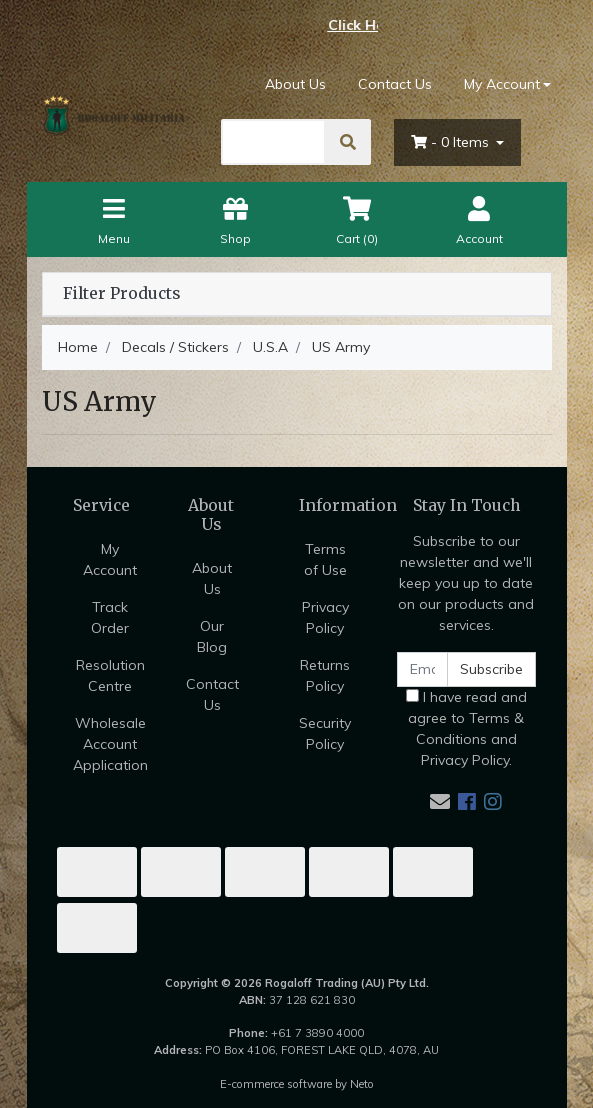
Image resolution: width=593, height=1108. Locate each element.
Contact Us (395, 84)
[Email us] (440, 801)
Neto (362, 1084)
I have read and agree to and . (466, 728)
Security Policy (325, 733)
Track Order (110, 617)
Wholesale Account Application (110, 744)
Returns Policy (325, 675)
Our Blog (212, 636)
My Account (110, 559)
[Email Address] (423, 669)
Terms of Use (325, 559)
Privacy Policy (325, 617)
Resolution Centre (110, 675)
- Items (452, 142)
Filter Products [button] (121, 294)
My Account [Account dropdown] (502, 84)
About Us (295, 84)
